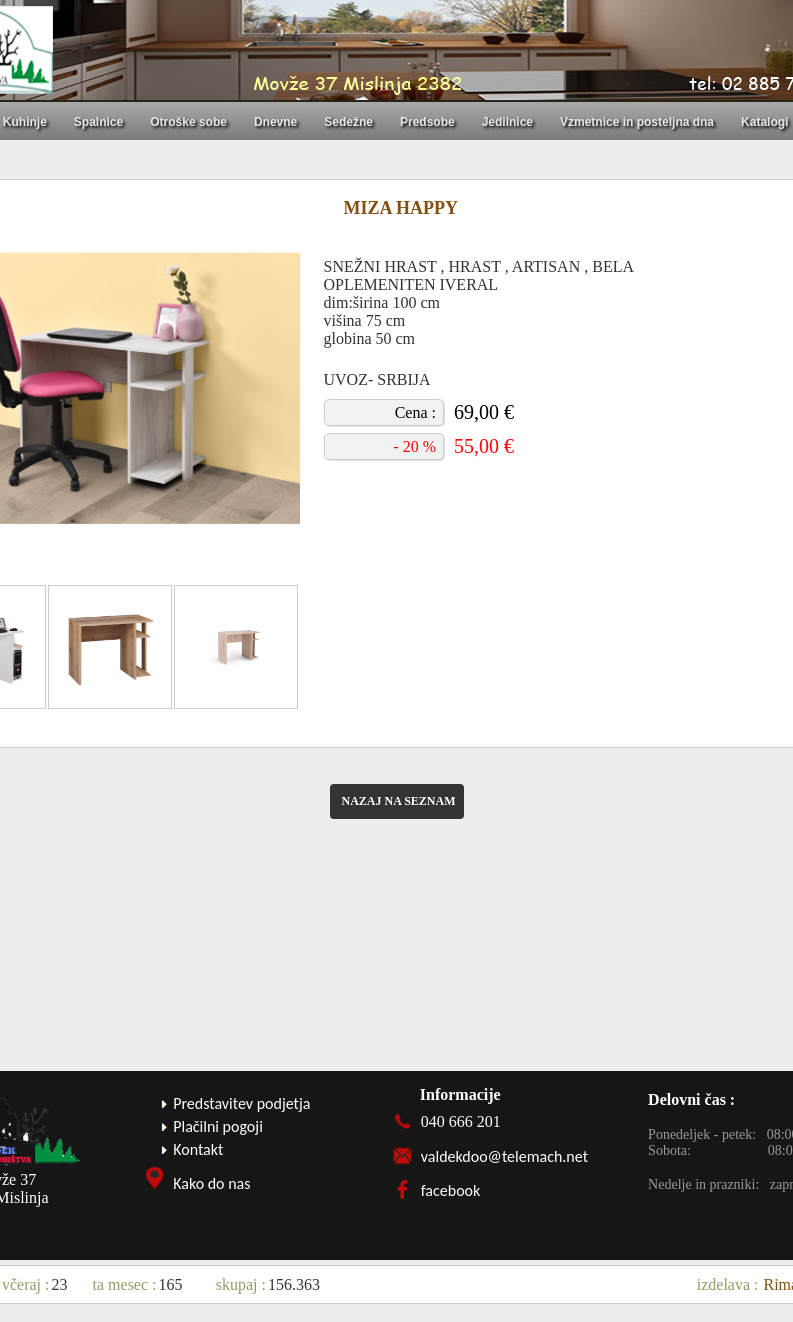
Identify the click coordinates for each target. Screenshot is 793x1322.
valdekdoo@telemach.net (504, 1156)
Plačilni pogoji (218, 1126)
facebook (451, 1190)
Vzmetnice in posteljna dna (637, 122)
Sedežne (348, 122)
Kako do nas (211, 1183)
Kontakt (198, 1149)
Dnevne (275, 122)
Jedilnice (507, 122)
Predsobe (427, 122)
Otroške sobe (188, 122)
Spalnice (98, 122)
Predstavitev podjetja (241, 1103)
